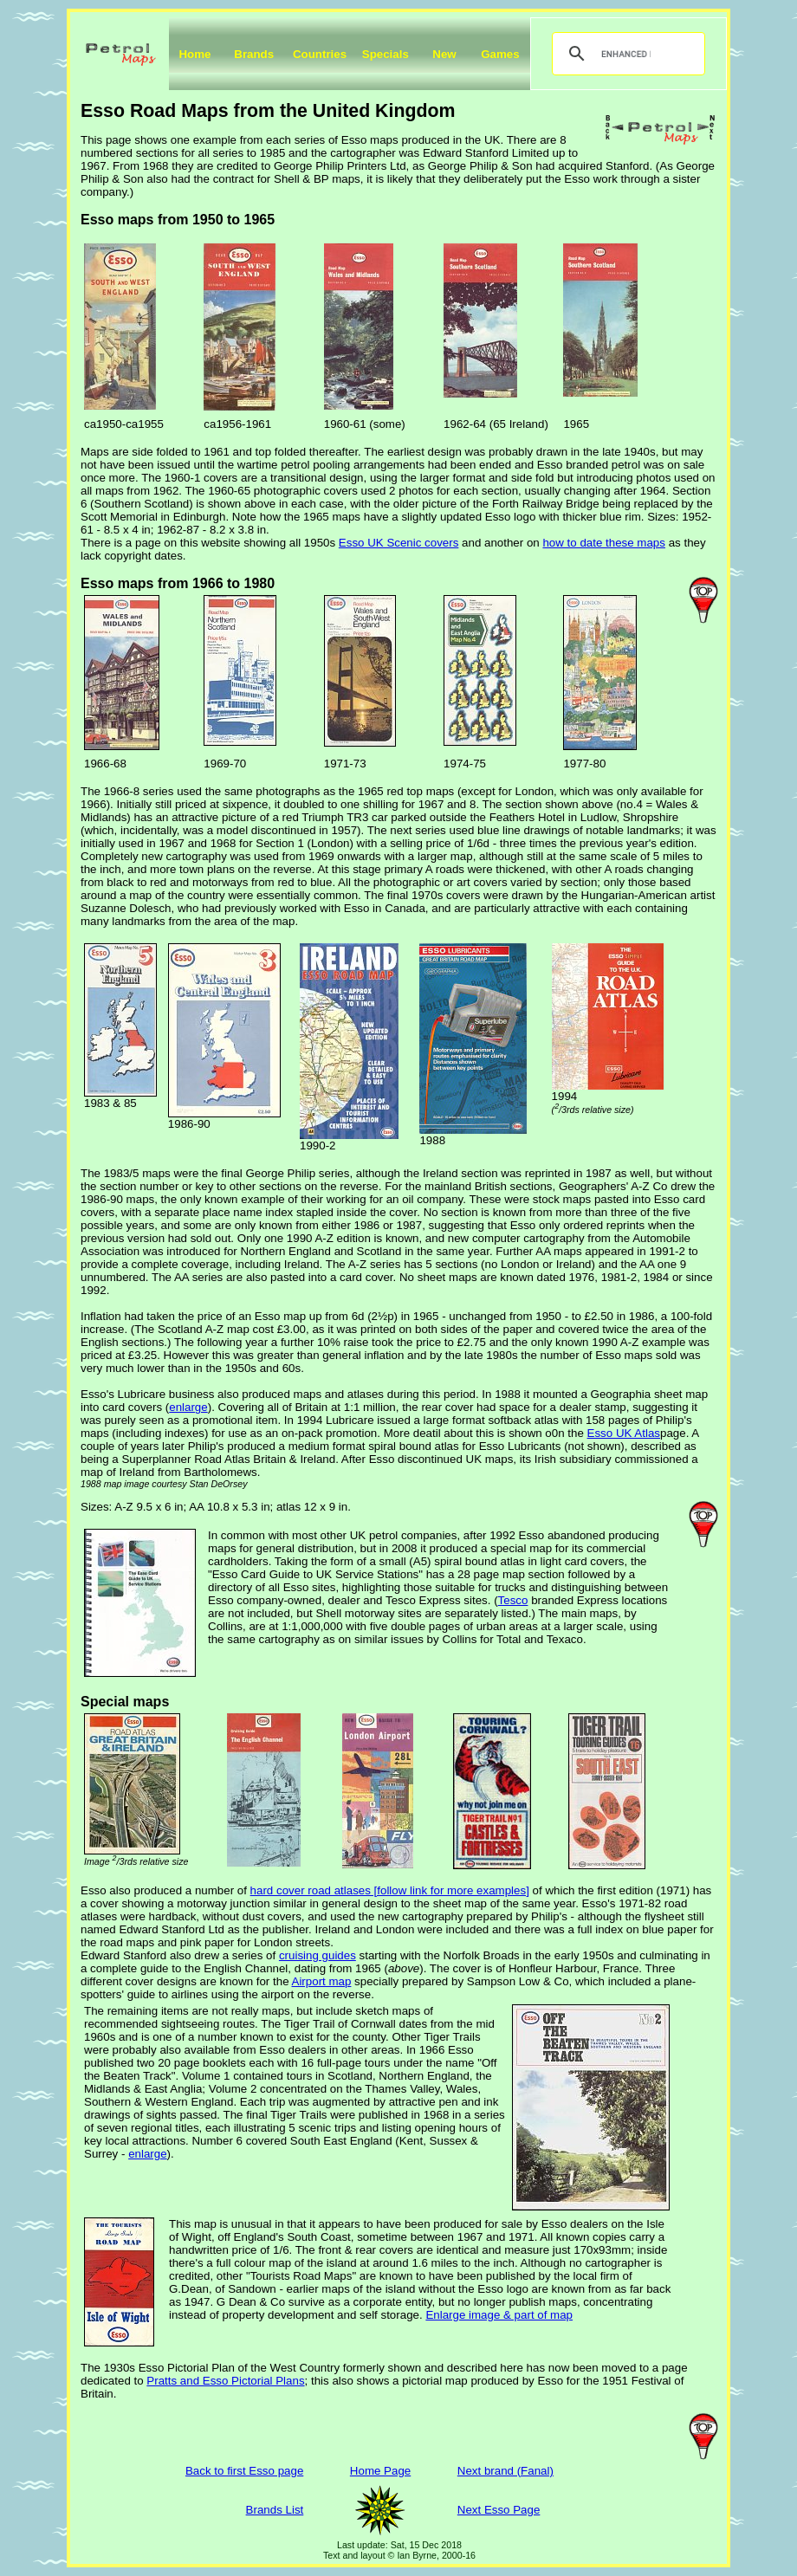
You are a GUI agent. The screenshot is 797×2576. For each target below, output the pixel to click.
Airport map (322, 1981)
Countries (320, 54)
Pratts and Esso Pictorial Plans (225, 2380)
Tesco (513, 1600)
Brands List (275, 2509)
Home (194, 54)
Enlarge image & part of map (499, 2314)
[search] (626, 53)
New (444, 54)
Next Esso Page (499, 2509)
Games (500, 54)
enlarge (188, 1407)
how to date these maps (603, 542)
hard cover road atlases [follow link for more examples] (389, 1890)
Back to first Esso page (244, 2470)
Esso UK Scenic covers (399, 542)
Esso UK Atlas (623, 1433)
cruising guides (317, 1955)
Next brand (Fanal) (505, 2470)
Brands (254, 54)
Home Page (380, 2470)
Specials (385, 54)
